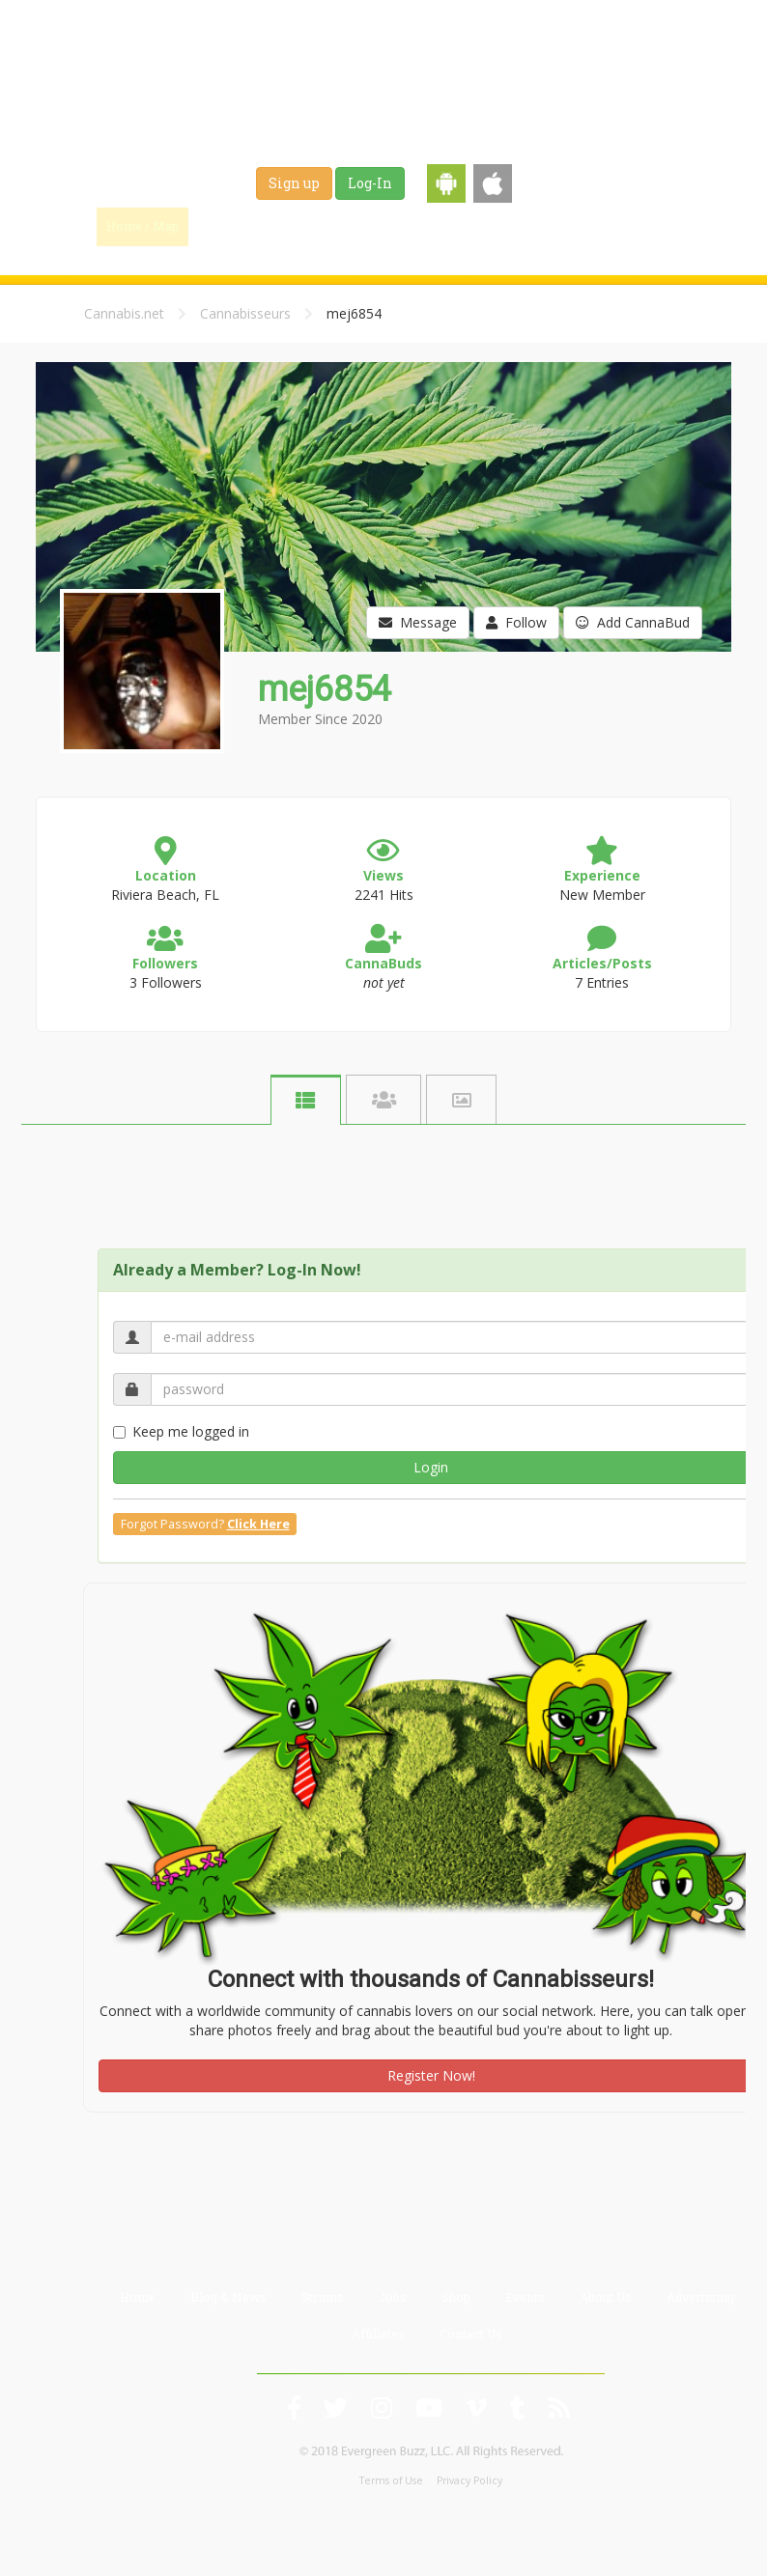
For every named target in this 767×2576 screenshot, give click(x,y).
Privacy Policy (469, 2480)
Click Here (258, 1524)
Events (610, 226)
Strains (413, 226)
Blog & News (321, 226)
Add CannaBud (633, 622)
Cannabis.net (124, 313)
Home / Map (142, 226)
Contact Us (471, 2333)
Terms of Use (391, 2480)
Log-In (370, 183)
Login (430, 1467)
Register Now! (431, 2075)
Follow (516, 622)
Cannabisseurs (245, 313)
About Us (606, 2297)
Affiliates (378, 2333)
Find (231, 226)
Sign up (294, 183)
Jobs (482, 226)
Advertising (700, 2297)
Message (418, 622)
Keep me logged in (181, 1431)
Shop (542, 226)
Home (138, 2297)
